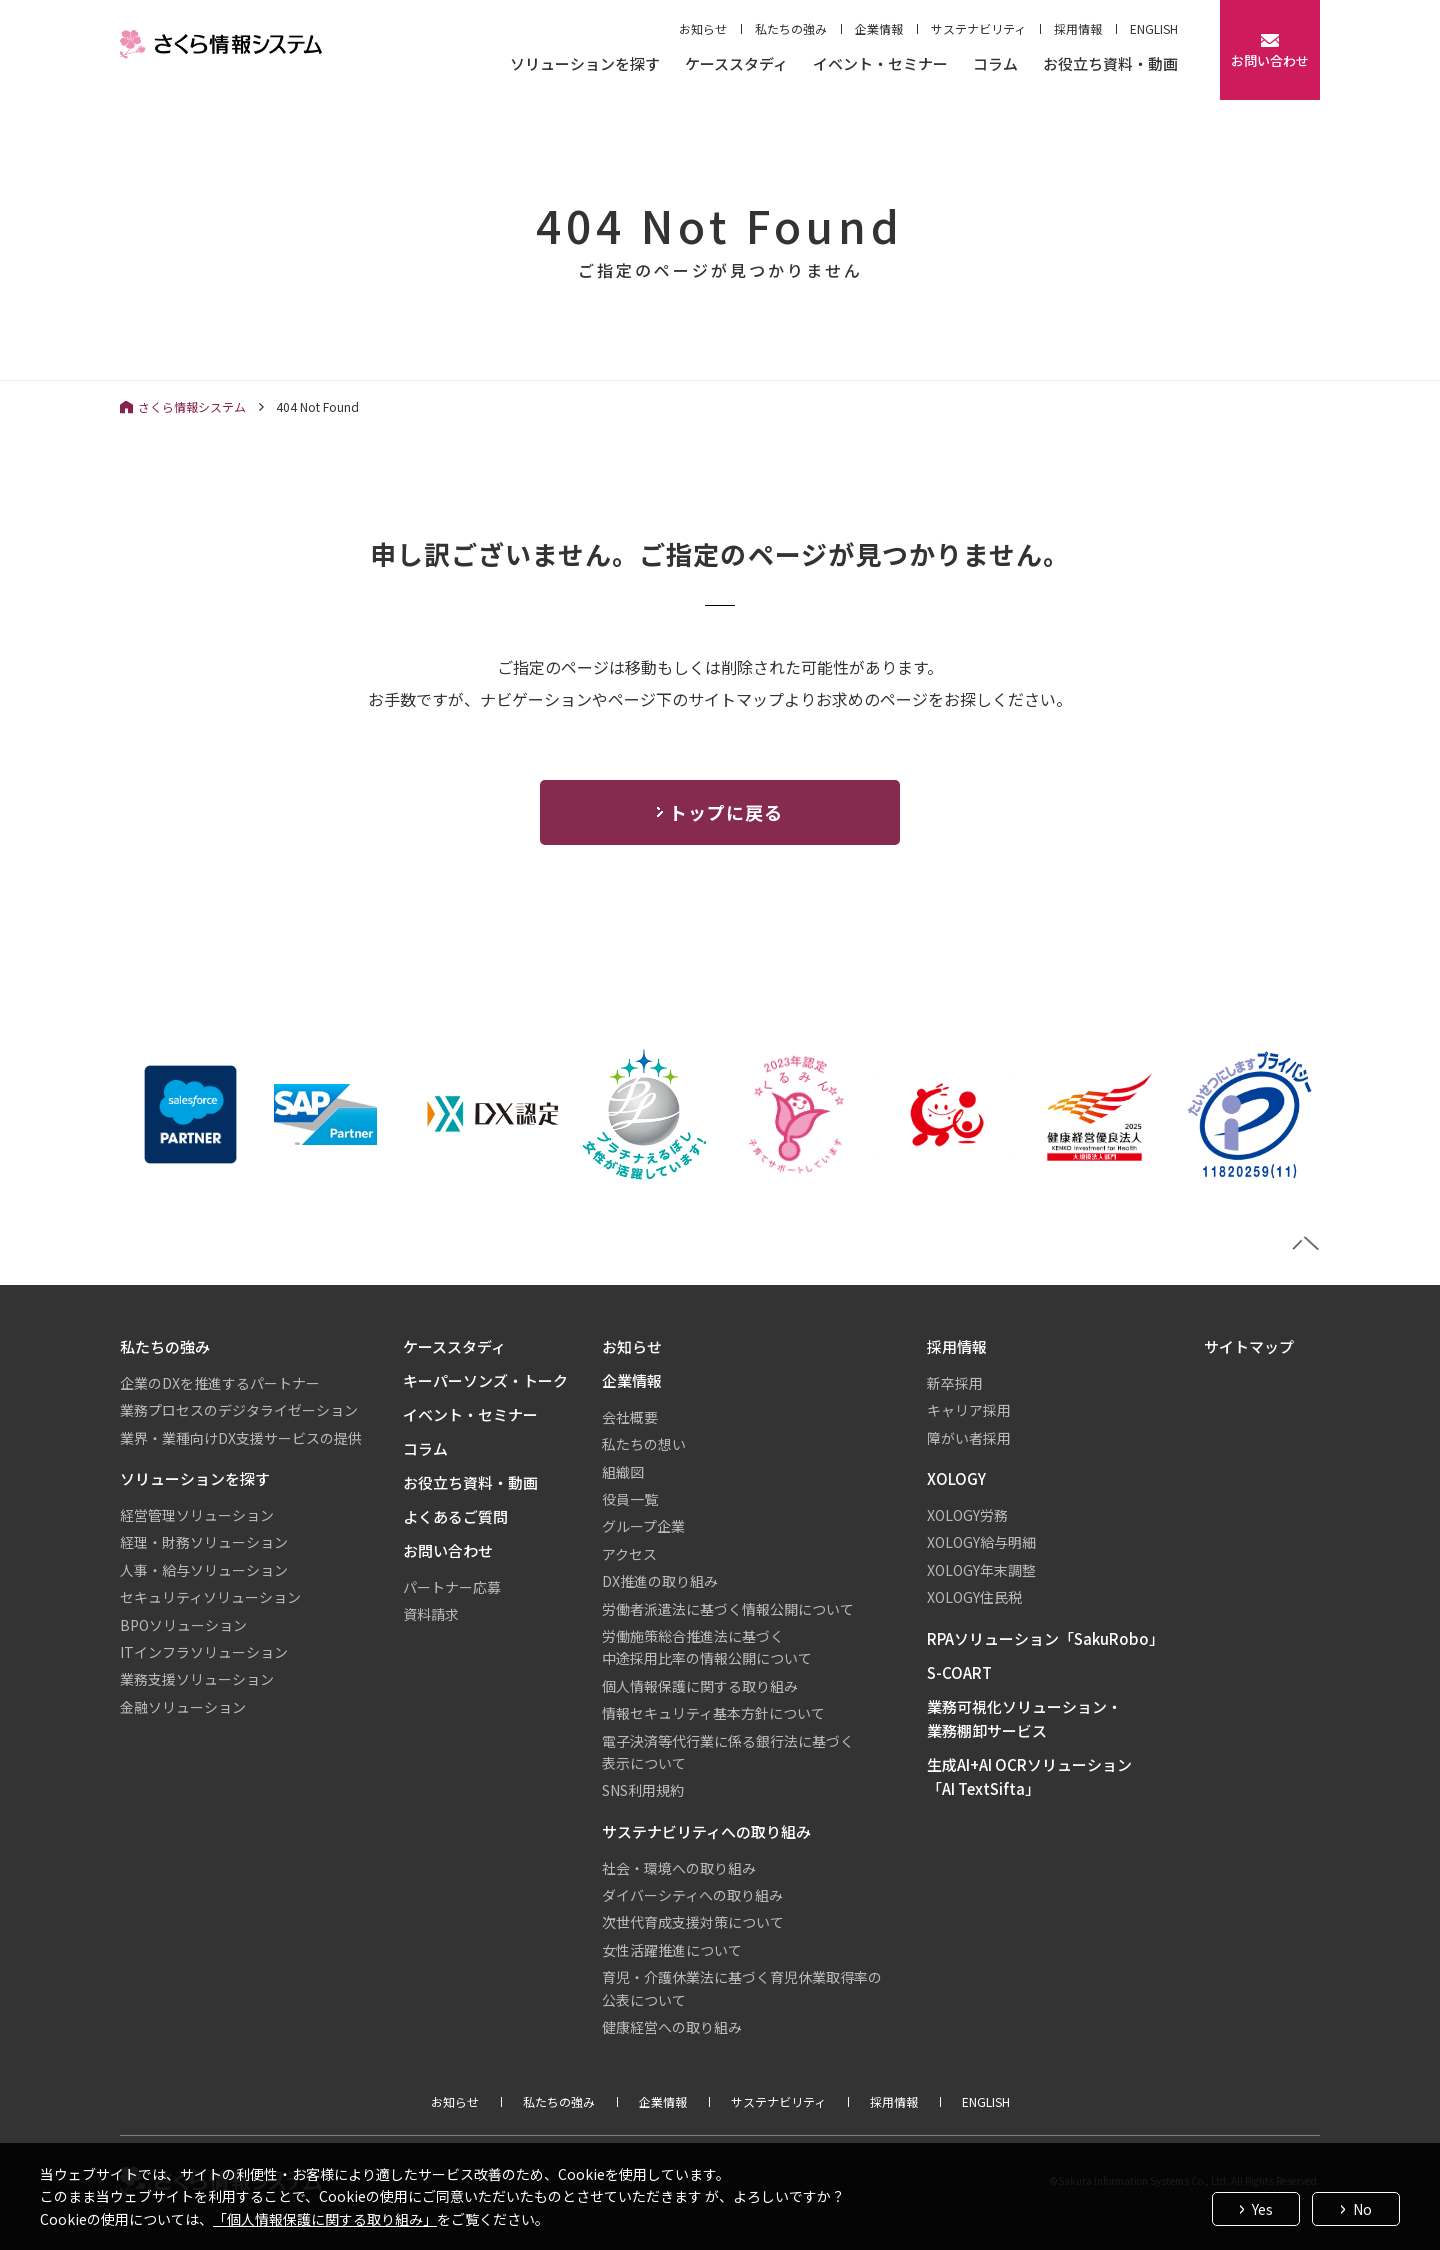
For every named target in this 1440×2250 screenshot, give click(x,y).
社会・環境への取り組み (679, 1868)
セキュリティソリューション (210, 1597)
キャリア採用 (969, 1410)
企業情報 (879, 28)
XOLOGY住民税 (974, 1597)
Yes (1262, 2209)
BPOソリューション (183, 1625)
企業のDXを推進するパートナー (220, 1383)
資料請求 (431, 1614)
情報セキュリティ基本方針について (713, 1713)
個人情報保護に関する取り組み (700, 1686)
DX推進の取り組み (660, 1581)
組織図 (623, 1472)
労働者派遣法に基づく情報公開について (728, 1609)
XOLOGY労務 (967, 1515)
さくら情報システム (192, 406)
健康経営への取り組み (672, 2027)
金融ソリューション (183, 1707)
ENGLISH (1154, 28)
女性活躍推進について (672, 1950)
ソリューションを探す (585, 65)
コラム (995, 65)
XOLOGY (956, 1478)
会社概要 (630, 1417)
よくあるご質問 (455, 1516)
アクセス (629, 1554)
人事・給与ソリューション (204, 1570)
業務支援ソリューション (197, 1679)
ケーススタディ (736, 65)
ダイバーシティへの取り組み (692, 1895)
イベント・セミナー (880, 65)
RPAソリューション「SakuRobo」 (1045, 1638)
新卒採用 (955, 1383)
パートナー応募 (452, 1587)
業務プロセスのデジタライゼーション (239, 1410)
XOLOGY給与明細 (981, 1542)
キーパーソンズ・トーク (485, 1380)
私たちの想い (644, 1444)
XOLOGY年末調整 (981, 1570)
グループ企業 (643, 1526)
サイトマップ (1249, 1346)
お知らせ (703, 28)
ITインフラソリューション (204, 1652)
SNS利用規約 (643, 1790)
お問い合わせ (448, 1550)
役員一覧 (630, 1499)
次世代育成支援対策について (693, 1922)
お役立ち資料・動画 (1110, 65)
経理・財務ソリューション (204, 1542)
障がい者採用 (969, 1438)
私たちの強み (791, 28)
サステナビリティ (978, 28)
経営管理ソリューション (197, 1515)
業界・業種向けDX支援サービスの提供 (241, 1438)
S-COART (959, 1672)
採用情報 (1078, 28)
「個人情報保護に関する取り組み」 (325, 2219)
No (1362, 2209)
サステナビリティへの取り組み (706, 1831)
